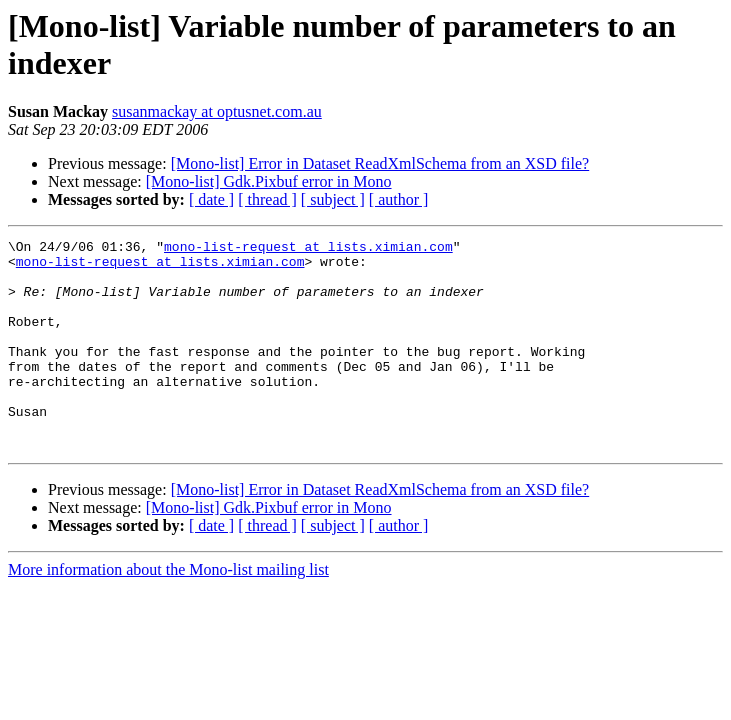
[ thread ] (267, 199)
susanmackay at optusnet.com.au (217, 111)
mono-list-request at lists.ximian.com (308, 249)
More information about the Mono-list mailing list (168, 611)
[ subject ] (333, 199)
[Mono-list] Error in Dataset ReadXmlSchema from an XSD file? (380, 163)
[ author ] (399, 199)
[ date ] (211, 199)
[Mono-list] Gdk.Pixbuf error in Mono (269, 181)
